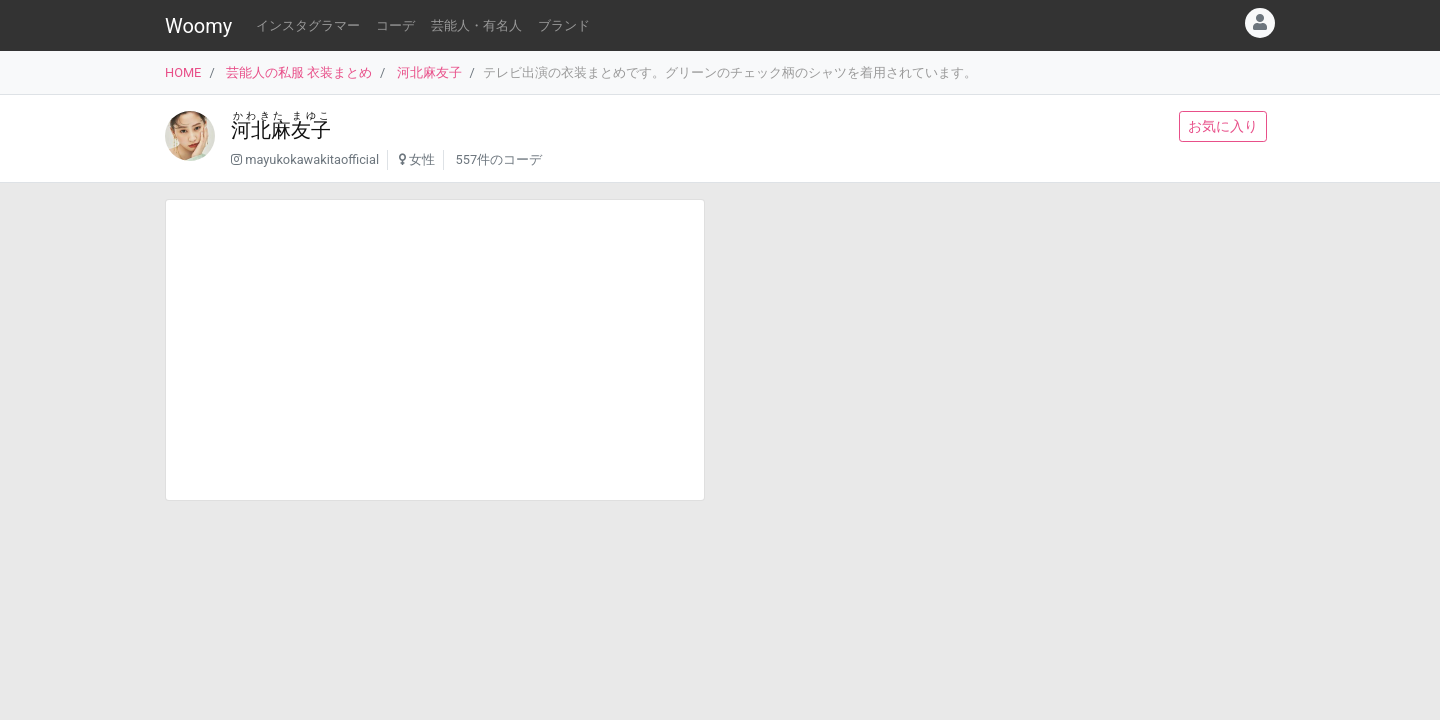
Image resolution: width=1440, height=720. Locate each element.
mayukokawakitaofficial (312, 159)
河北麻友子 (429, 72)
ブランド (564, 25)
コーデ (395, 25)
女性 (422, 159)
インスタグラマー (308, 25)
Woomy (198, 26)
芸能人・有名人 (476, 25)
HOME (183, 72)
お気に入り (1223, 126)
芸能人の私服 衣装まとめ (299, 72)
